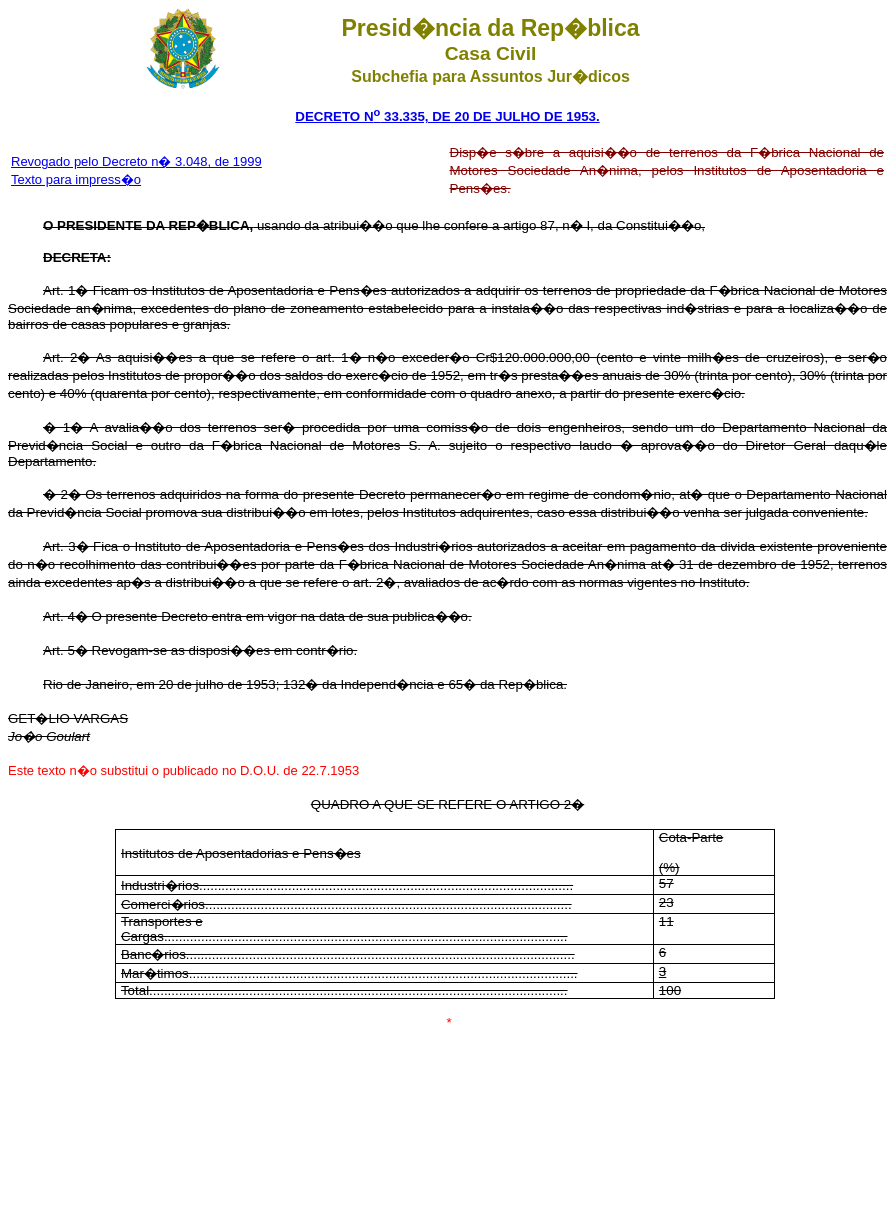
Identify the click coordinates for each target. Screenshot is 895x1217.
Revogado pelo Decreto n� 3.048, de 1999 (136, 161)
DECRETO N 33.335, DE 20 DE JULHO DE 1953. (447, 116)
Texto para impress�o (76, 179)
